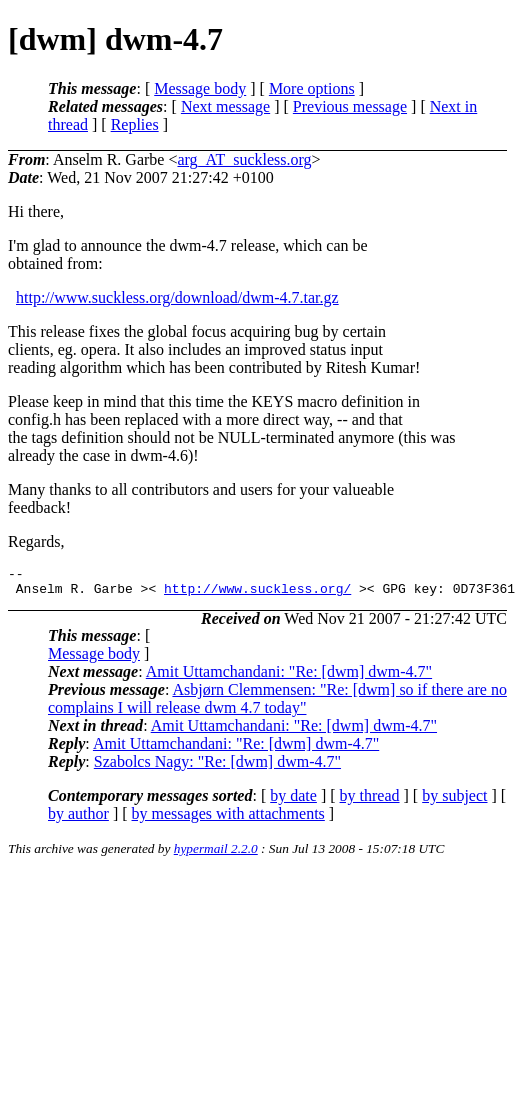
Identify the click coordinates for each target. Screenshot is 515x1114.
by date (293, 801)
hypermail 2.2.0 (216, 854)
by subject (454, 801)
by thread (370, 801)
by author (78, 819)
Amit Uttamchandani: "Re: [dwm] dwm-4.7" (289, 677)
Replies (135, 124)
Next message (225, 106)
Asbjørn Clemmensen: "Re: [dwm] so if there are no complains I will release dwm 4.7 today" (277, 704)
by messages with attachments (228, 819)
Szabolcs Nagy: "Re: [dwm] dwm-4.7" (217, 767)
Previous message (350, 106)
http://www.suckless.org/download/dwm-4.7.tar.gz (177, 297)
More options (312, 88)
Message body (200, 88)
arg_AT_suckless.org (244, 159)
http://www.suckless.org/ (257, 594)
